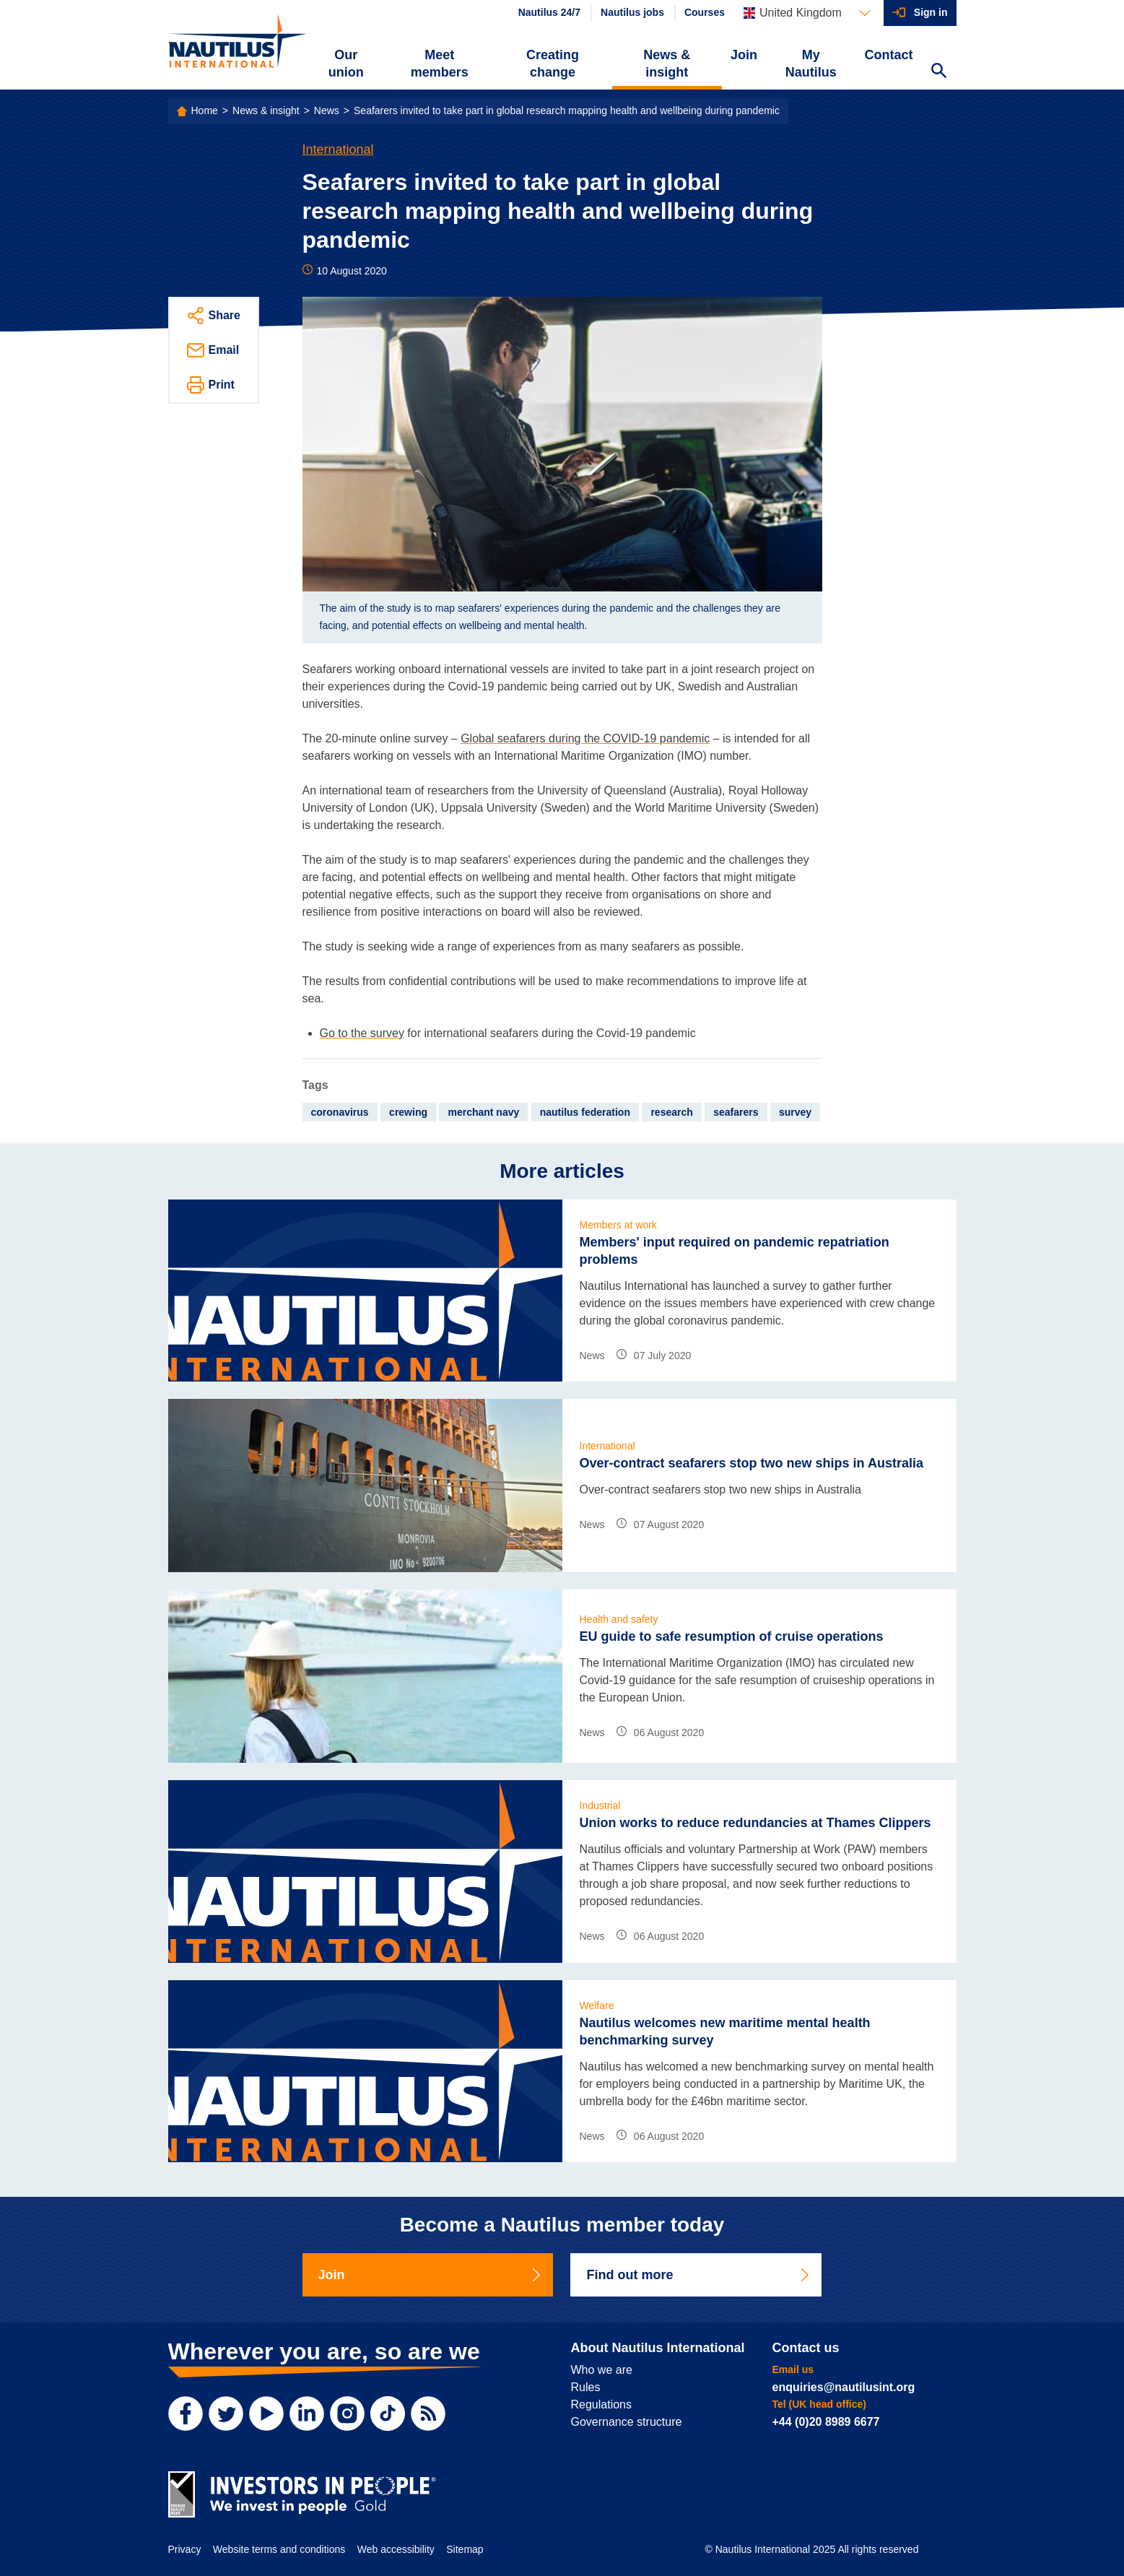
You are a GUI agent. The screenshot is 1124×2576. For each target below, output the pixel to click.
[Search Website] (939, 72)
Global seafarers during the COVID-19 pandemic (585, 738)
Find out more (698, 2275)
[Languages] (807, 13)
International (338, 149)
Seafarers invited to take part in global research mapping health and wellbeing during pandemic (567, 110)
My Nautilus (811, 63)
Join (744, 55)
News (326, 110)
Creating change (552, 63)
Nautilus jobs (632, 12)
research (671, 1112)
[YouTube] (266, 2413)
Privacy (184, 2549)
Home (204, 110)
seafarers (735, 1112)
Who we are (601, 2370)
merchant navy (483, 1112)
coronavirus (340, 1112)
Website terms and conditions (279, 2549)
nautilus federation (585, 1112)
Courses (704, 12)
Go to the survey (362, 1033)
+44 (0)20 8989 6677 (826, 2422)
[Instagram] (347, 2413)
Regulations (601, 2404)
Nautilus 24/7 (549, 12)
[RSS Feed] (428, 2413)
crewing (408, 1112)
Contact (889, 55)
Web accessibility (396, 2549)
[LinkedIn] (306, 2413)
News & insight (666, 63)
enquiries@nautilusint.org (843, 2387)
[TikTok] (387, 2413)
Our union (346, 63)
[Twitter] (226, 2413)
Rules (586, 2387)
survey (795, 1112)
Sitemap (464, 2549)
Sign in (931, 12)
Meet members (440, 63)
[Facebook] (185, 2413)
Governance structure (626, 2422)
